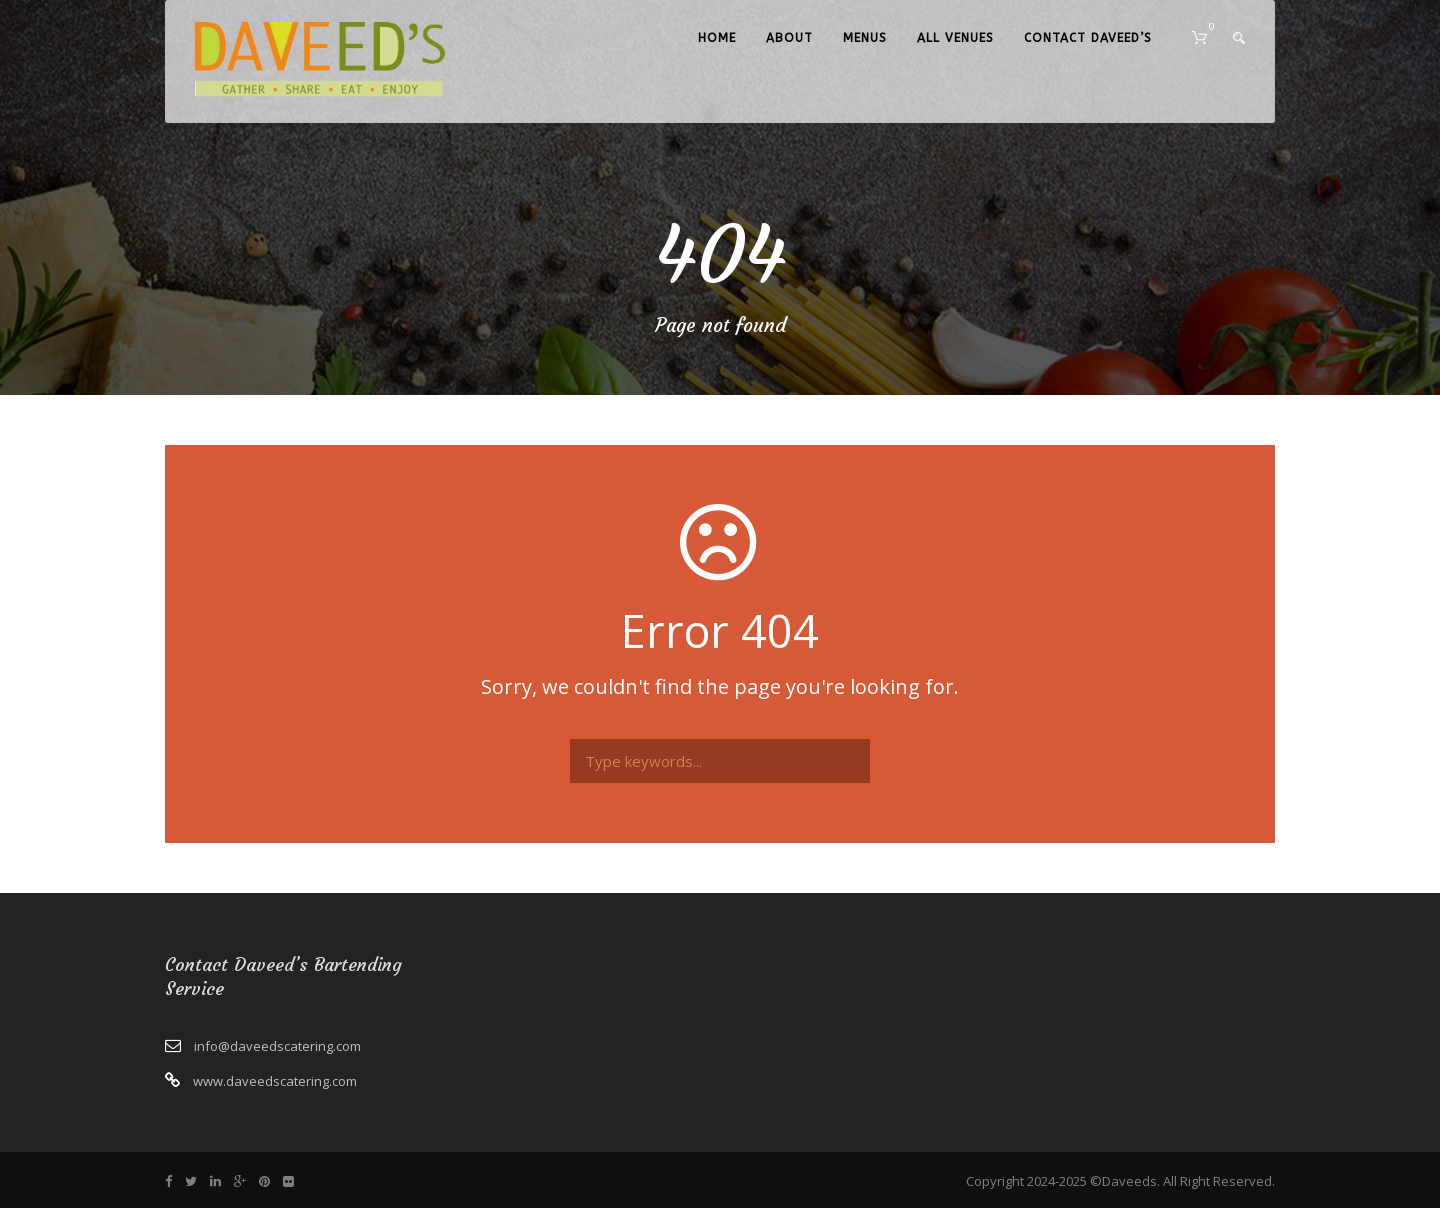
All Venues (955, 38)
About (789, 38)
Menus (865, 38)
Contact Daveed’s (1088, 38)
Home (717, 38)
